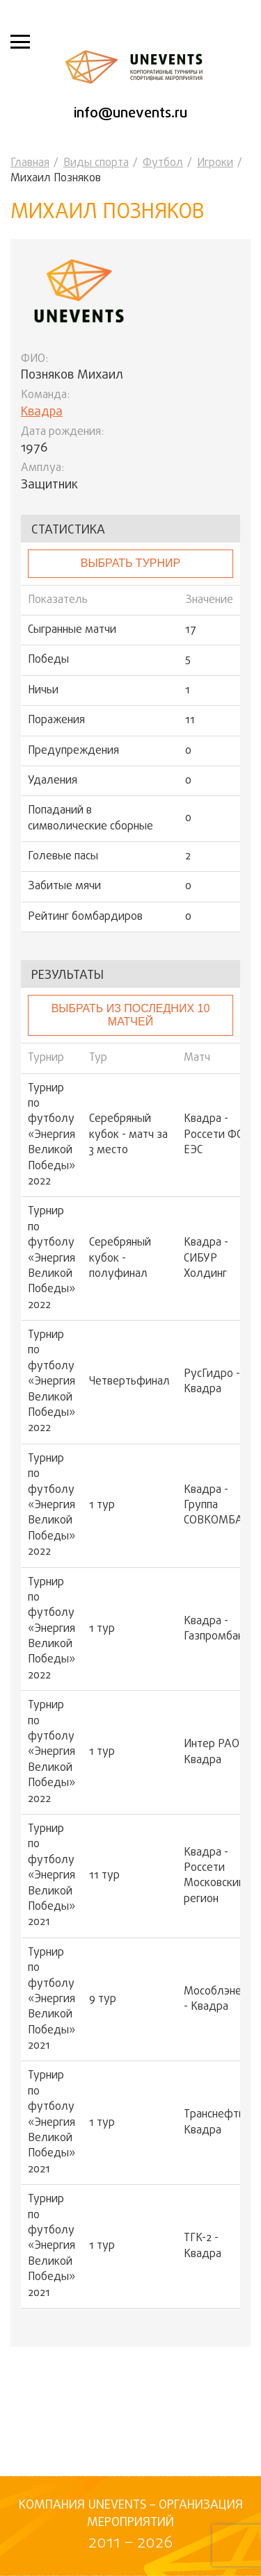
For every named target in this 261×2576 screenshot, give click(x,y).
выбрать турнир (130, 563)
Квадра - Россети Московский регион (214, 1876)
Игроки (215, 163)
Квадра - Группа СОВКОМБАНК (220, 1506)
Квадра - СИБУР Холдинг (206, 1258)
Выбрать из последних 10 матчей (131, 1014)
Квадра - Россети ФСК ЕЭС (216, 1135)
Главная (29, 163)
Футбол (163, 163)
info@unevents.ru (130, 113)
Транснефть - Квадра (217, 2122)
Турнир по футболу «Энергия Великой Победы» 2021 (51, 1876)
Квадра (42, 412)
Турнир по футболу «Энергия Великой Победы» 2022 (51, 1135)
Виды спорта (96, 163)
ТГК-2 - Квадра (202, 2246)
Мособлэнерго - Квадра (221, 1999)
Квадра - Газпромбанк (216, 1629)
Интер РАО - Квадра (215, 1752)
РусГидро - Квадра (212, 1382)
